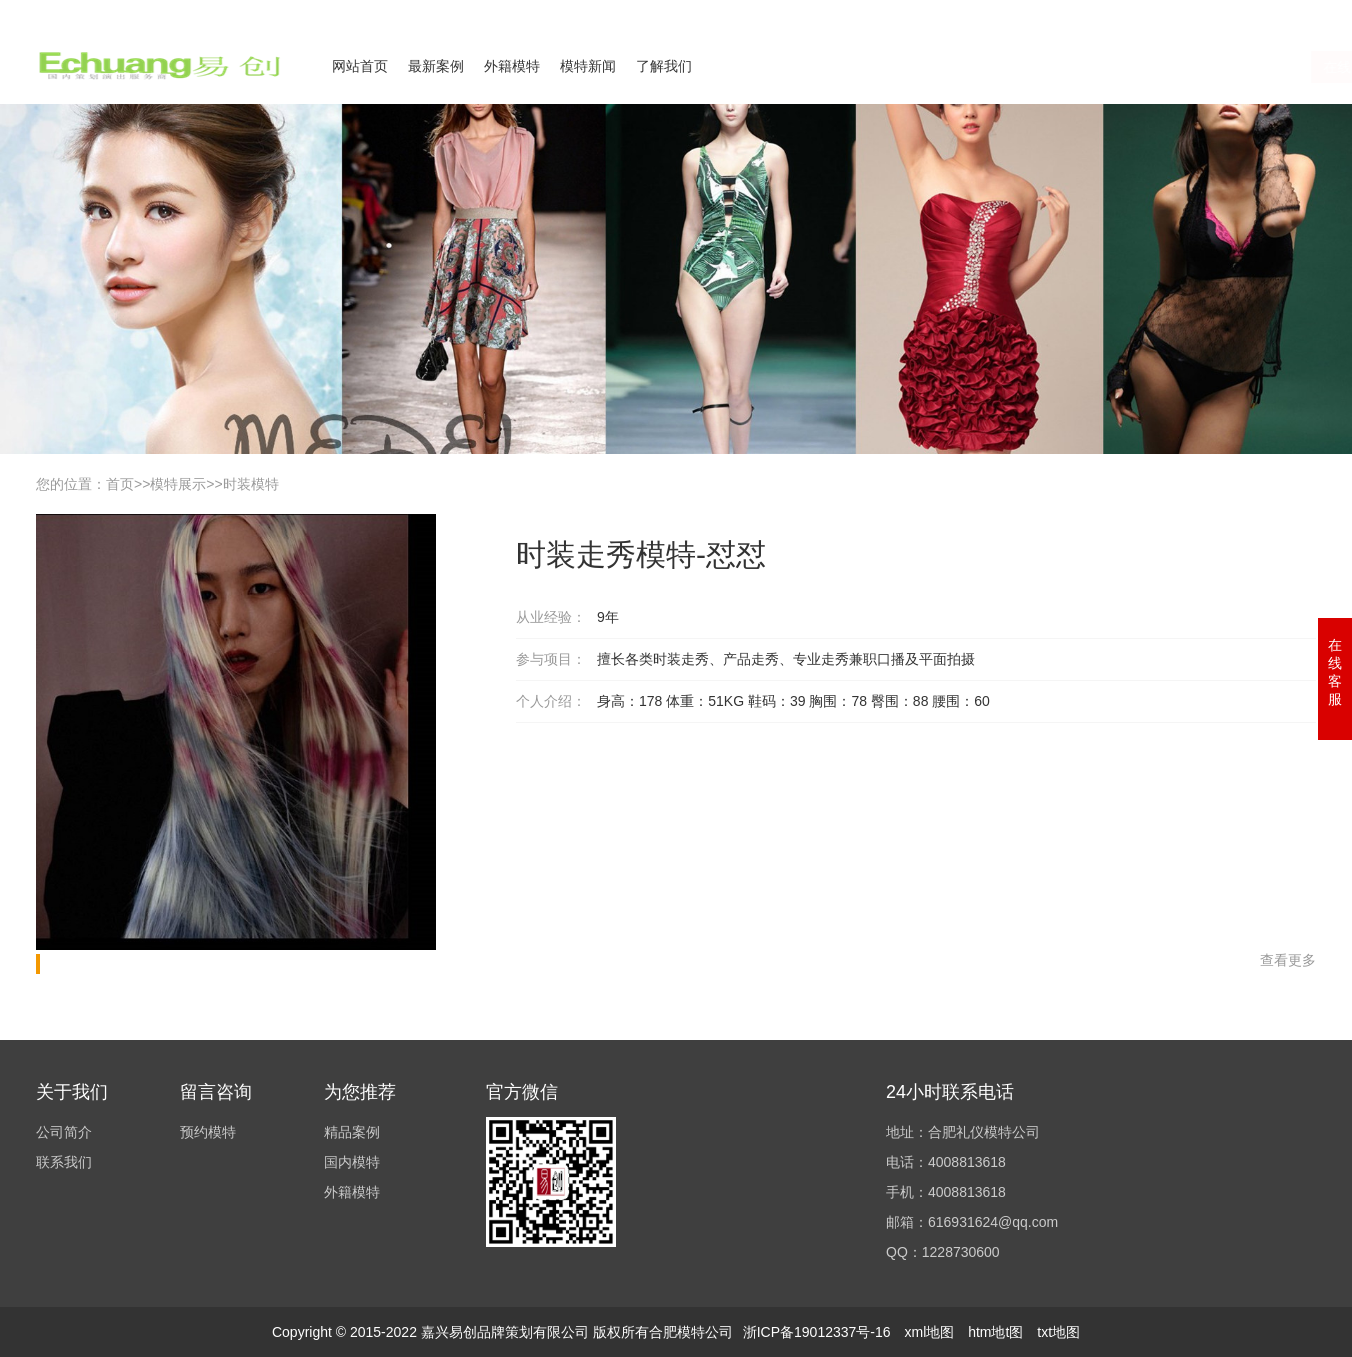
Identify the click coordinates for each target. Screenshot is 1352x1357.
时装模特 (251, 484)
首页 (120, 484)
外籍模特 (512, 66)
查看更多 (1288, 960)
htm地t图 (995, 1332)
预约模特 (208, 1132)
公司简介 (1120, 13)
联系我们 (1194, 13)
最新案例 (436, 66)
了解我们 (664, 66)
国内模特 (352, 1162)
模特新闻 (588, 66)
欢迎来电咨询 (1280, 13)
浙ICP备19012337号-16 (817, 1332)
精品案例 (352, 1132)
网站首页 (360, 66)
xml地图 (929, 1332)
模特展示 (178, 484)
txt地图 (1058, 1332)
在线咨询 (1119, 67)
